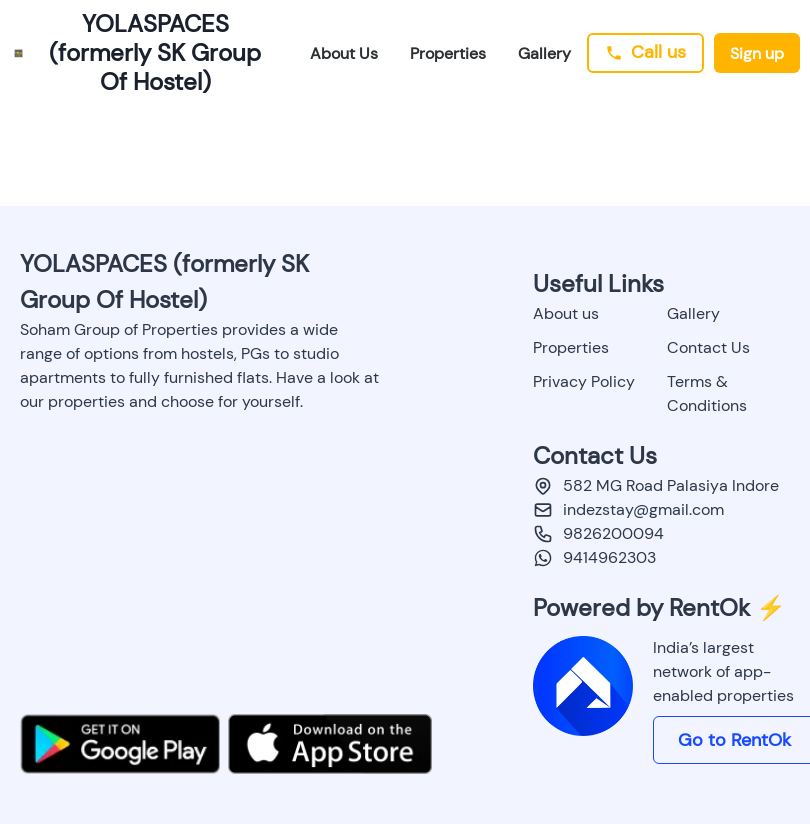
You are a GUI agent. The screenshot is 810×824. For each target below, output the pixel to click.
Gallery (544, 53)
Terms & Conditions (707, 393)
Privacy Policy (584, 381)
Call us (645, 52)
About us (566, 313)
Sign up (757, 53)
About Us (344, 53)
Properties (448, 53)
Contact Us (708, 347)
